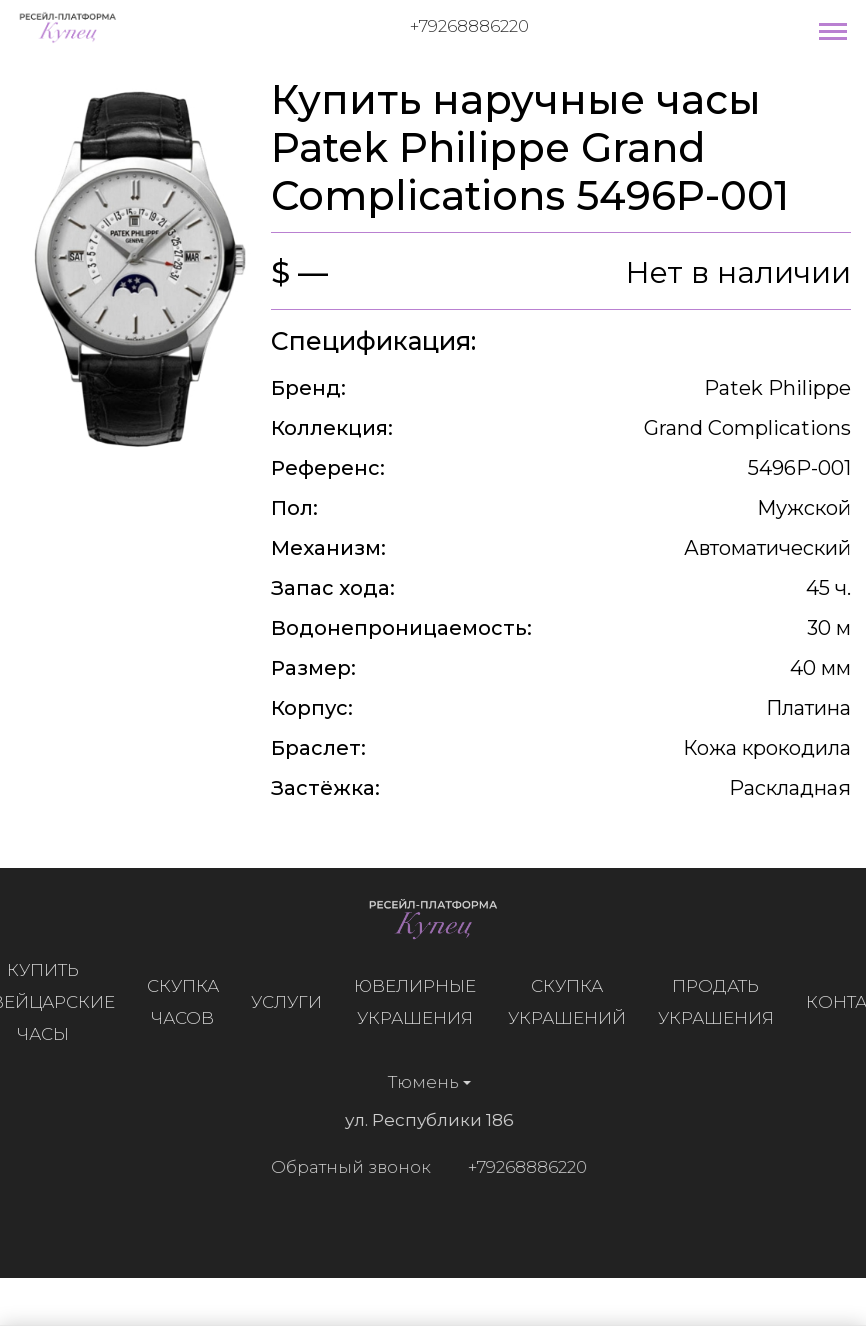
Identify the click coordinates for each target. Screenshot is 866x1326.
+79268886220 (469, 26)
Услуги (291, 1002)
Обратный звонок (345, 1167)
